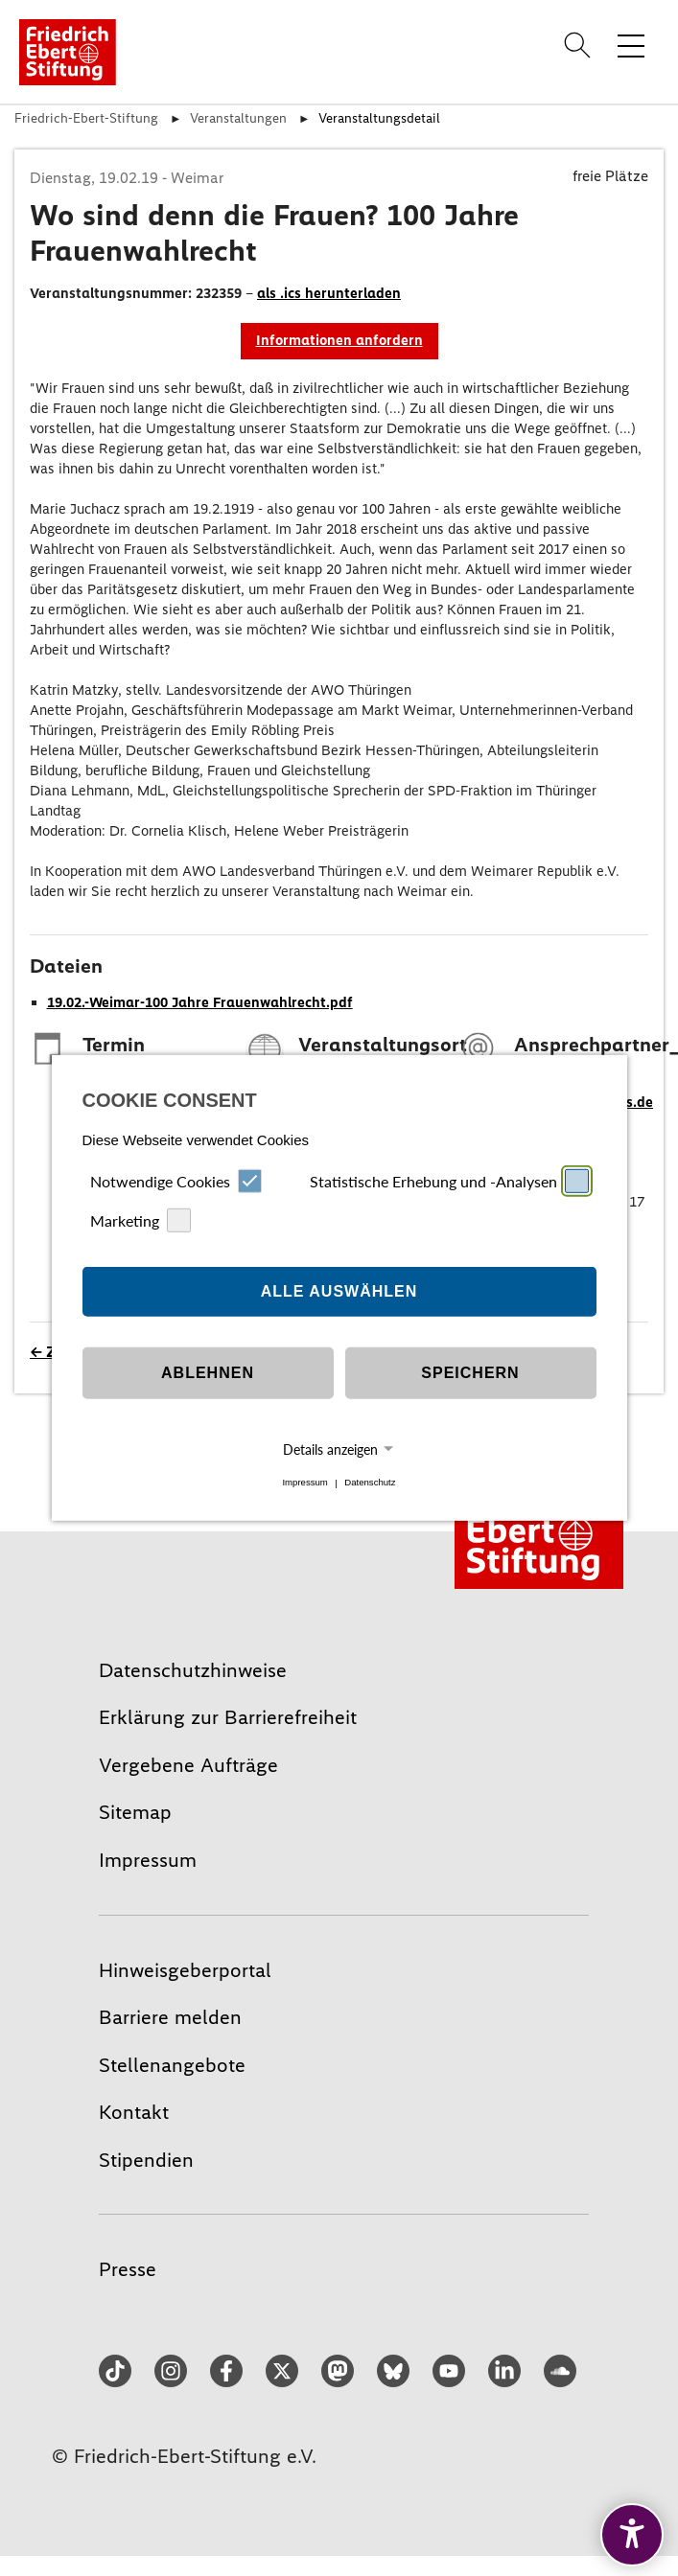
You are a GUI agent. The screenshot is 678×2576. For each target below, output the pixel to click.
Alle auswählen (339, 1291)
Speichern (470, 1373)
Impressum (304, 1483)
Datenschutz (369, 1483)
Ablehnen (207, 1373)
